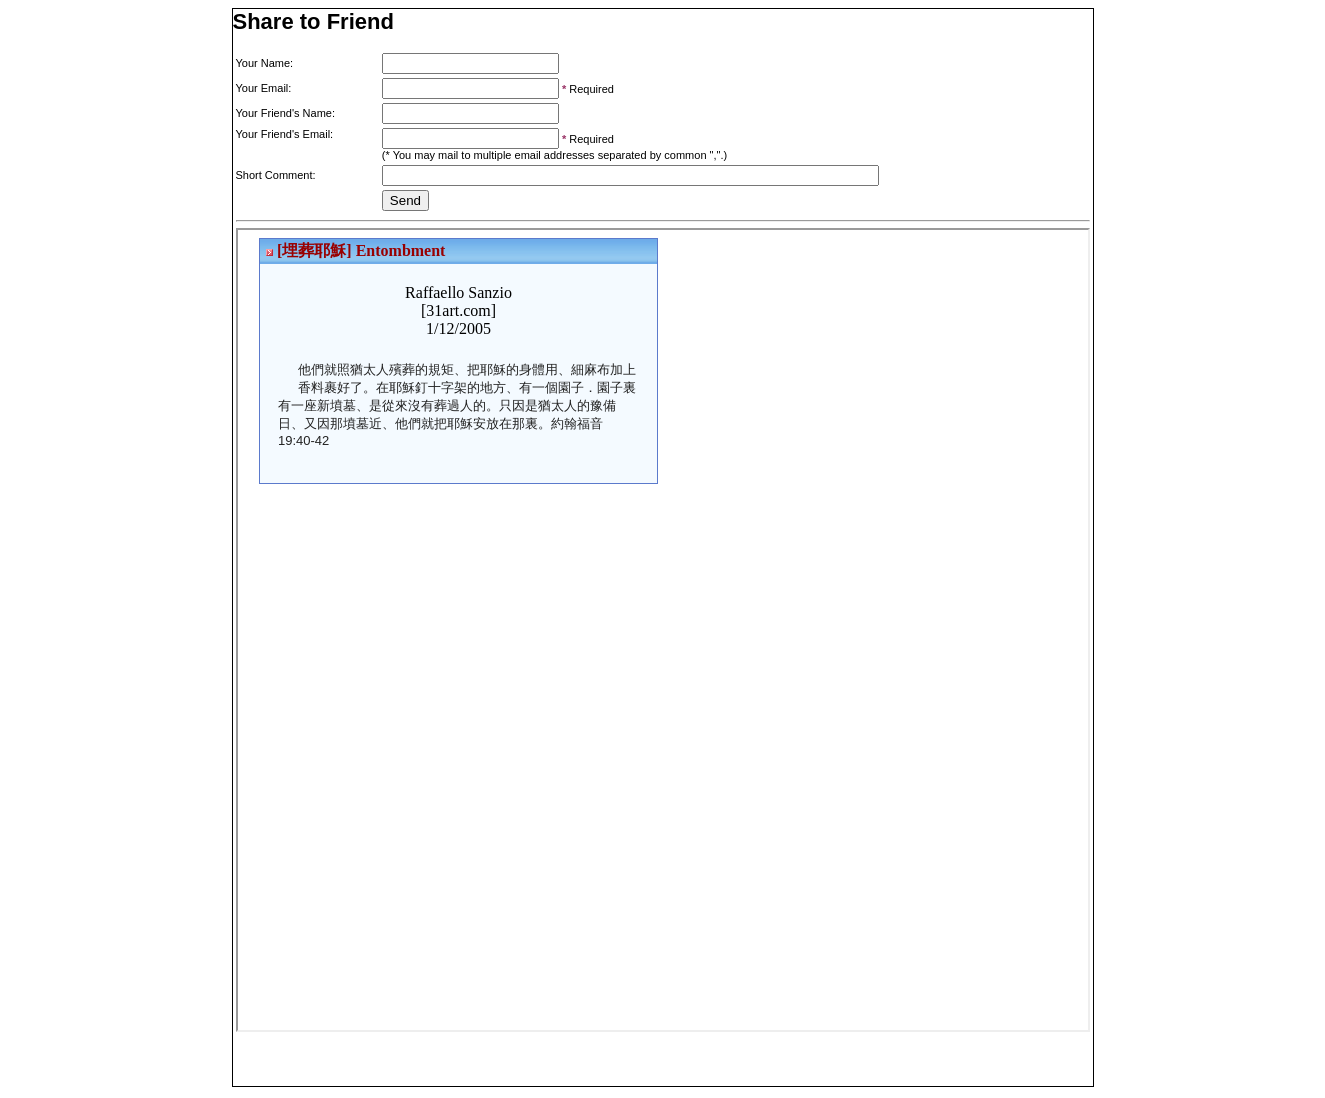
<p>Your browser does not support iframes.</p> (663, 630)
